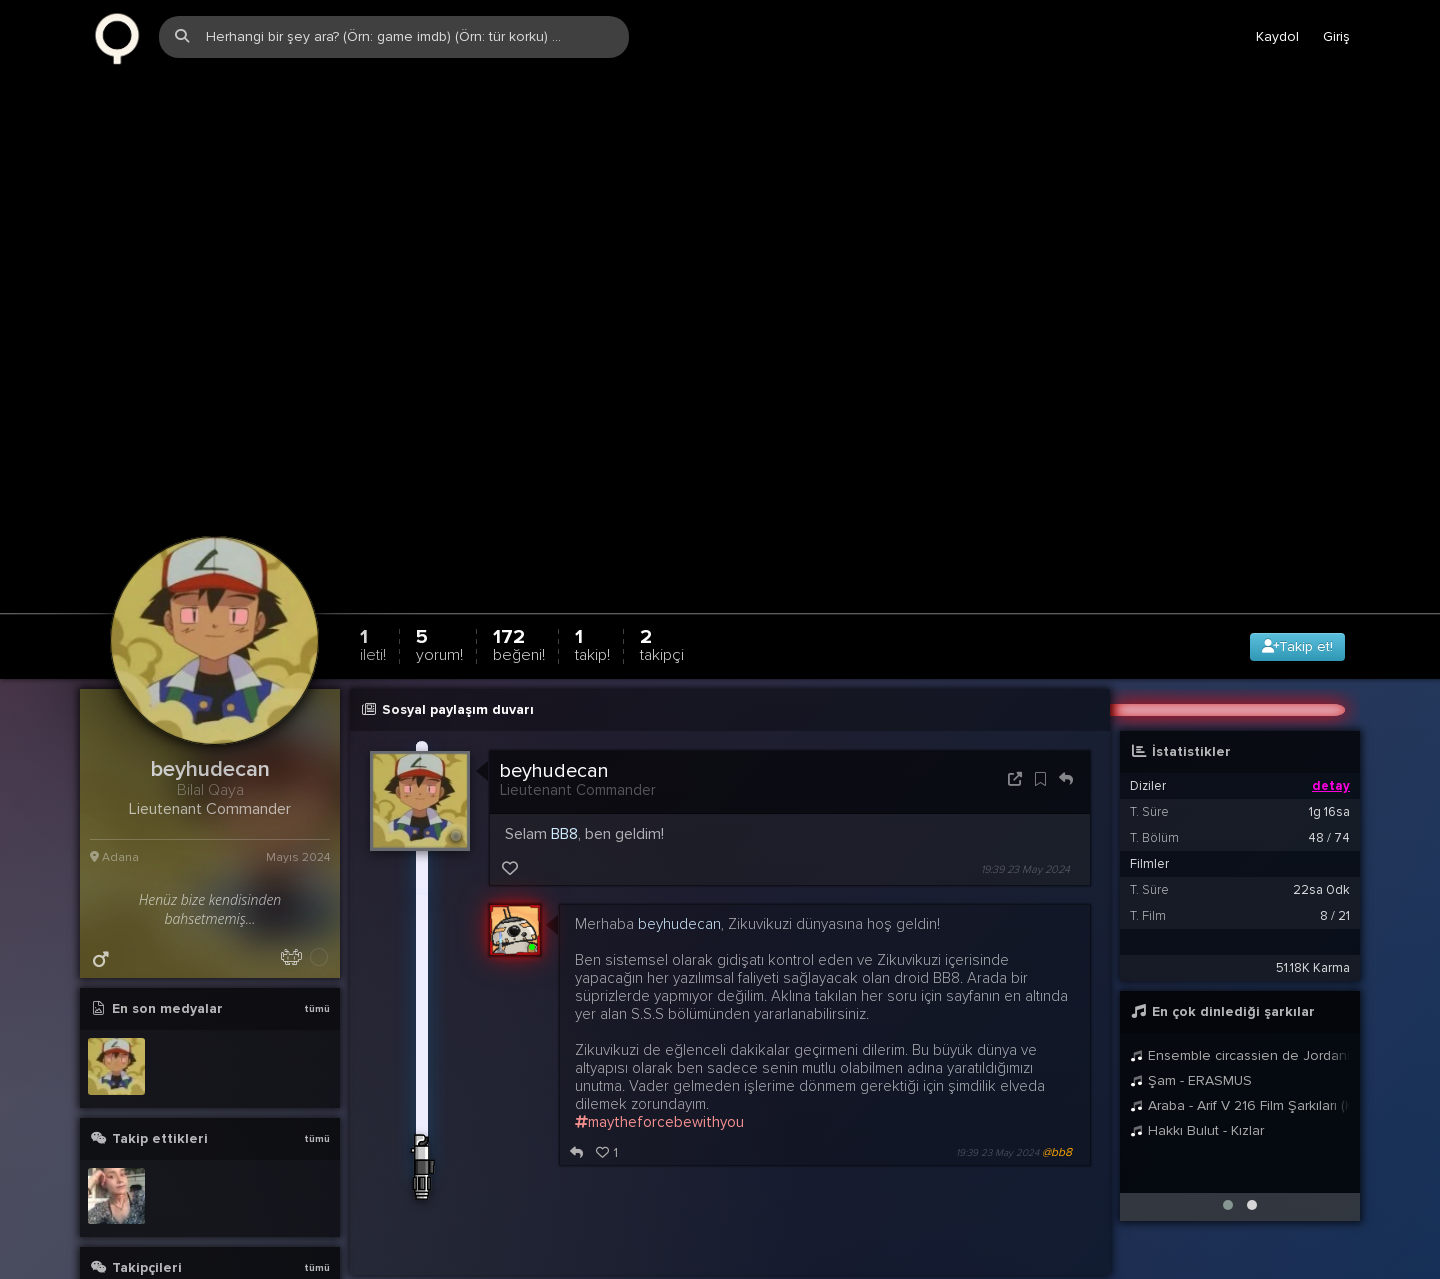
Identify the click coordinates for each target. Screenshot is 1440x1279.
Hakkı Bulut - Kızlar (1197, 1024)
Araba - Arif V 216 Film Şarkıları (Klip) (1240, 999)
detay (1331, 680)
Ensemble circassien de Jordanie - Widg (1240, 949)
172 (519, 538)
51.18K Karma (1313, 862)
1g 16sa (1329, 706)
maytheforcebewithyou (659, 1016)
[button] (1228, 1099)
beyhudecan (554, 665)
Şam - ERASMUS (1191, 974)
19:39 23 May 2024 (1025, 763)
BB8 (564, 728)
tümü (317, 903)
